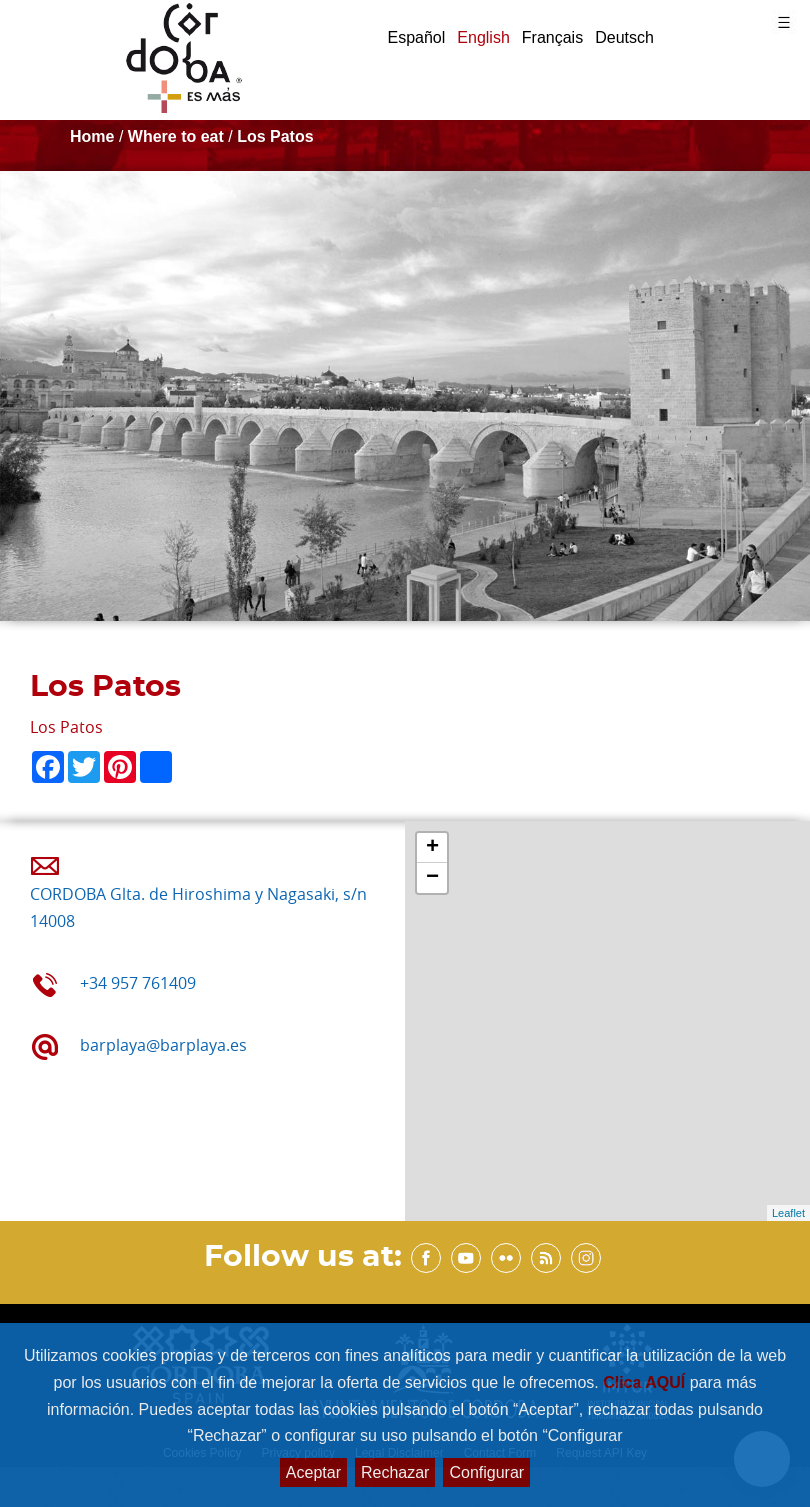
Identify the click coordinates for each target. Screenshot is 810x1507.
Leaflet (788, 1213)
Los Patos (275, 136)
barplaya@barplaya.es (163, 1045)
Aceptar (313, 1472)
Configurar (486, 1472)
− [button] (432, 878)
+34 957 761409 (138, 983)
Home (92, 136)
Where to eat (176, 136)
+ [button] (432, 848)
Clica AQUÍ (646, 1382)
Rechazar (395, 1472)
